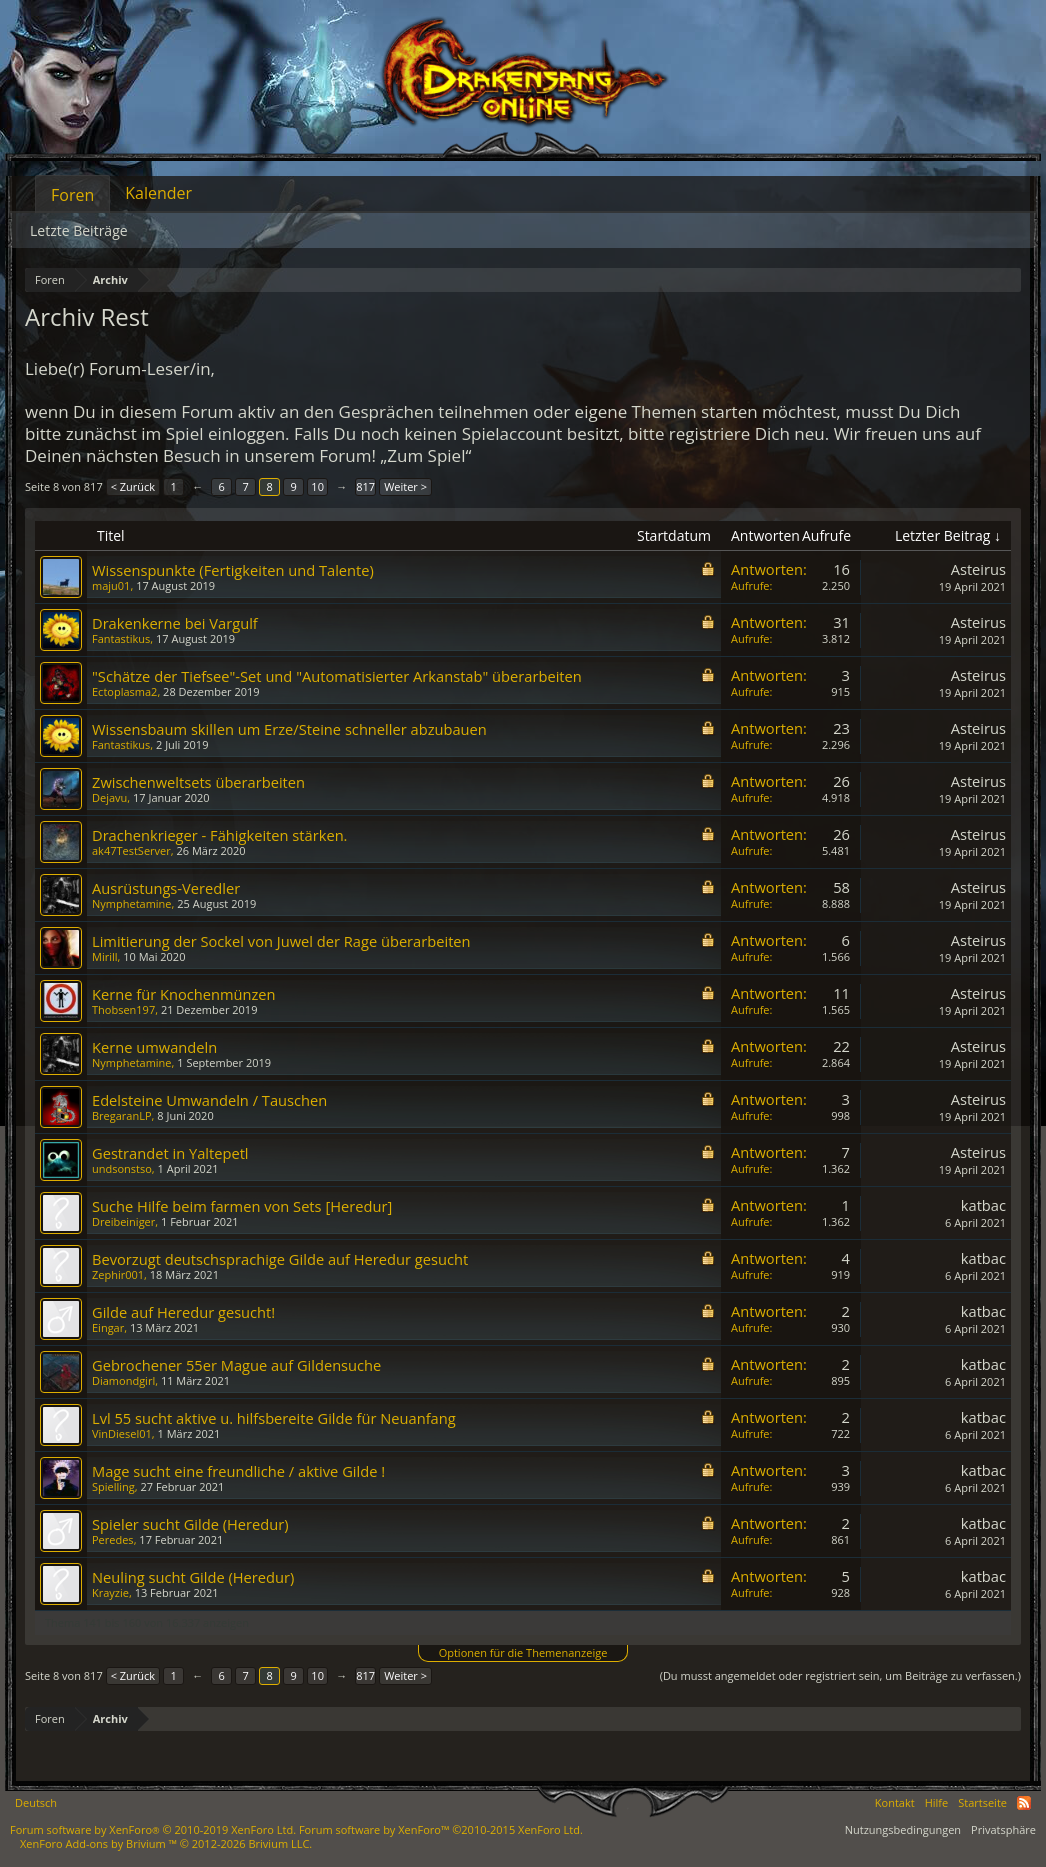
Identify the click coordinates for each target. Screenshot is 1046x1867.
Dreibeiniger (123, 1221)
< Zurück (133, 486)
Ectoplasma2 (124, 691)
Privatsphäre (1003, 1829)
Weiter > (405, 486)
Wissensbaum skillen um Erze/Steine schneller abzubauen (289, 729)
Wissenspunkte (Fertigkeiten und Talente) (233, 570)
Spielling (113, 1486)
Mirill (105, 956)
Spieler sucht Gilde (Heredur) (190, 1524)
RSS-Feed (1024, 1803)
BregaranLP (122, 1115)
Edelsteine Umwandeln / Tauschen (209, 1100)
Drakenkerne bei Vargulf (175, 623)
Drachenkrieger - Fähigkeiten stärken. (219, 835)
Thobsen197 (123, 1009)
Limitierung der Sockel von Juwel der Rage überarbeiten (281, 941)
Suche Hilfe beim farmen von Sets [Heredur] (242, 1206)
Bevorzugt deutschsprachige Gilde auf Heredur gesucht (280, 1259)
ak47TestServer (131, 850)
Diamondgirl (123, 1380)
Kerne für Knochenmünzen (184, 994)
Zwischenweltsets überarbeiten (198, 782)
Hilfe (937, 1802)
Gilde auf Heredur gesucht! (183, 1312)
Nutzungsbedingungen (903, 1829)
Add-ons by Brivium (166, 1843)
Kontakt (895, 1802)
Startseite (982, 1802)
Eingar (108, 1327)
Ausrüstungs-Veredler (166, 888)
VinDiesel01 (122, 1433)
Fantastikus (121, 638)
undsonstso (122, 1168)
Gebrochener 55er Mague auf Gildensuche (236, 1365)
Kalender (158, 193)
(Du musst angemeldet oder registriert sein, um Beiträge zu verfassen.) (840, 1675)
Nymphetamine (132, 903)
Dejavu (109, 797)
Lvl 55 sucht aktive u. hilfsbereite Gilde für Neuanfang (274, 1418)
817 (365, 486)
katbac (983, 1205)
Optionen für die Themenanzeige (523, 1652)
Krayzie (110, 1592)
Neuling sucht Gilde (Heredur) (193, 1577)
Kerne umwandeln (154, 1047)
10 (317, 486)
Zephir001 (118, 1274)
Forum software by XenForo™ (441, 1829)
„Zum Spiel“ (425, 455)
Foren (72, 195)
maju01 (111, 585)
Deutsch (36, 1802)
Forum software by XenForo (153, 1829)
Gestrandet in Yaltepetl (170, 1153)
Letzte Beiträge (79, 230)
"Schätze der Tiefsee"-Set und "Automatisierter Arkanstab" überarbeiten (337, 676)
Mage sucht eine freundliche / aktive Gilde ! (238, 1471)
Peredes (113, 1539)
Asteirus (978, 569)
